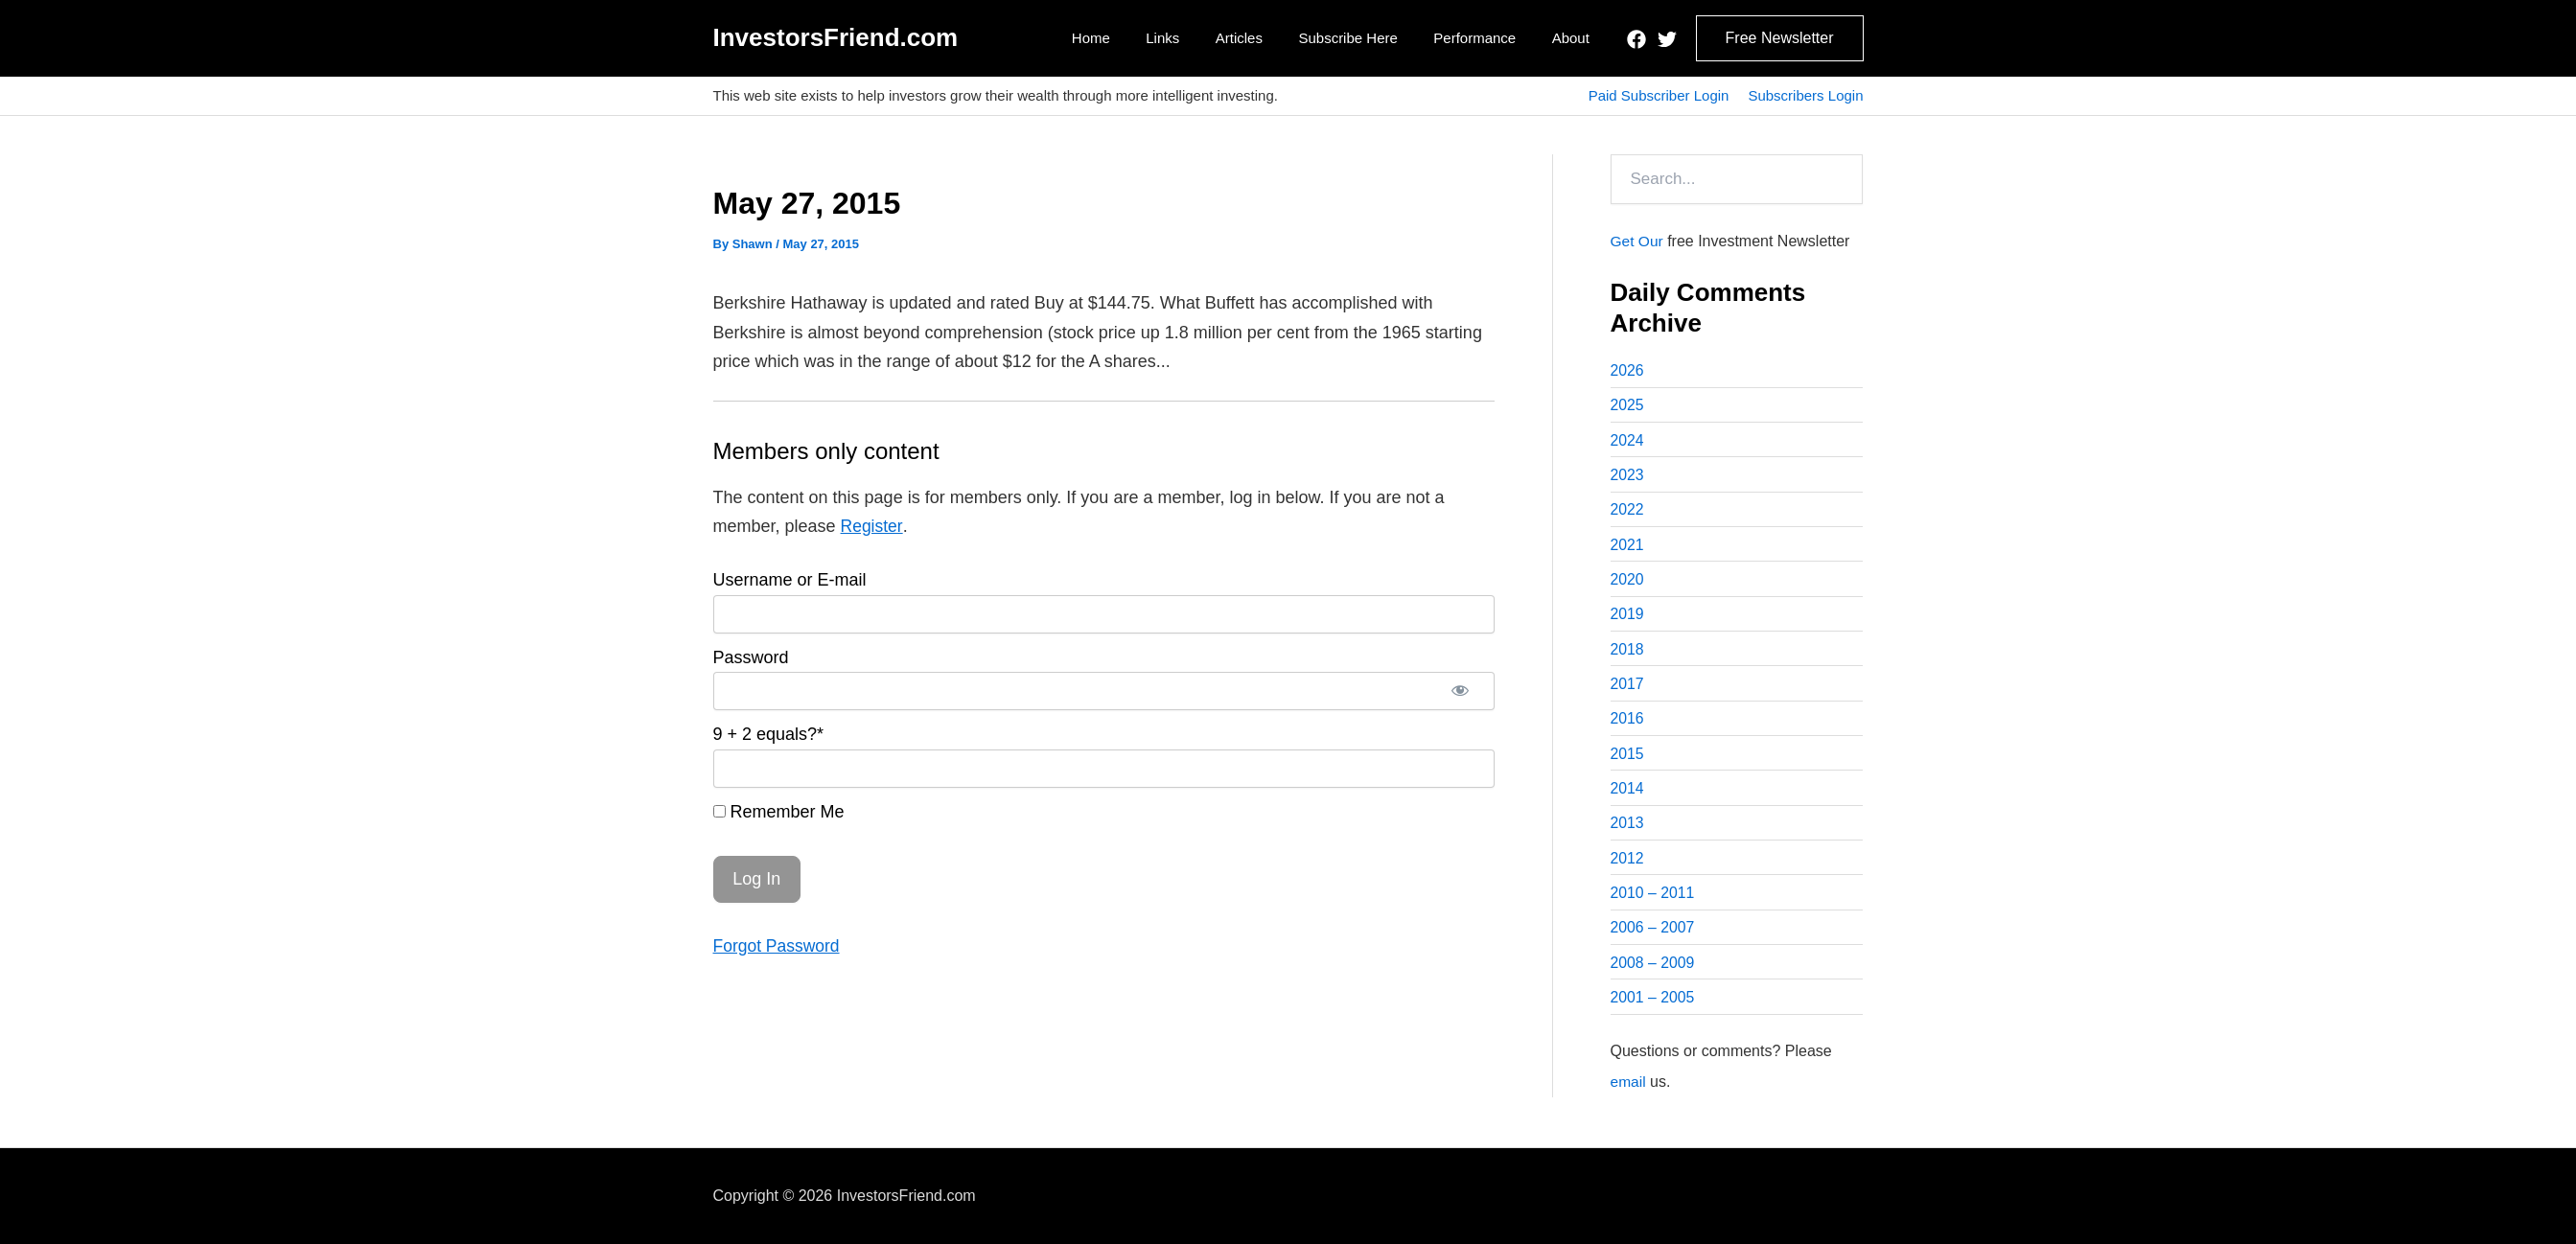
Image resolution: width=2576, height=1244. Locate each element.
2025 (1628, 406)
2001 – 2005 (1653, 1009)
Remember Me (779, 811)
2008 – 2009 (1653, 973)
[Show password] (1460, 691)
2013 (1628, 831)
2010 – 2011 (1653, 902)
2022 (1628, 512)
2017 (1628, 689)
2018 (1628, 654)
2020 (1628, 583)
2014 (1628, 796)
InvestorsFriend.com (836, 37)
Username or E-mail (790, 579)
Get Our (1638, 241)
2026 (1628, 370)
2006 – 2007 (1653, 938)
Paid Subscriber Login (1659, 95)
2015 (1628, 760)
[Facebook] (1636, 39)
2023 (1628, 477)
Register (872, 526)
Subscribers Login (1805, 95)
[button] (1780, 38)
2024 (1628, 441)
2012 (1628, 867)
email (1629, 1093)
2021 (1628, 548)
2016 (1628, 725)
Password (751, 657)
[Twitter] (1667, 39)
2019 (1628, 618)
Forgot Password (778, 946)
